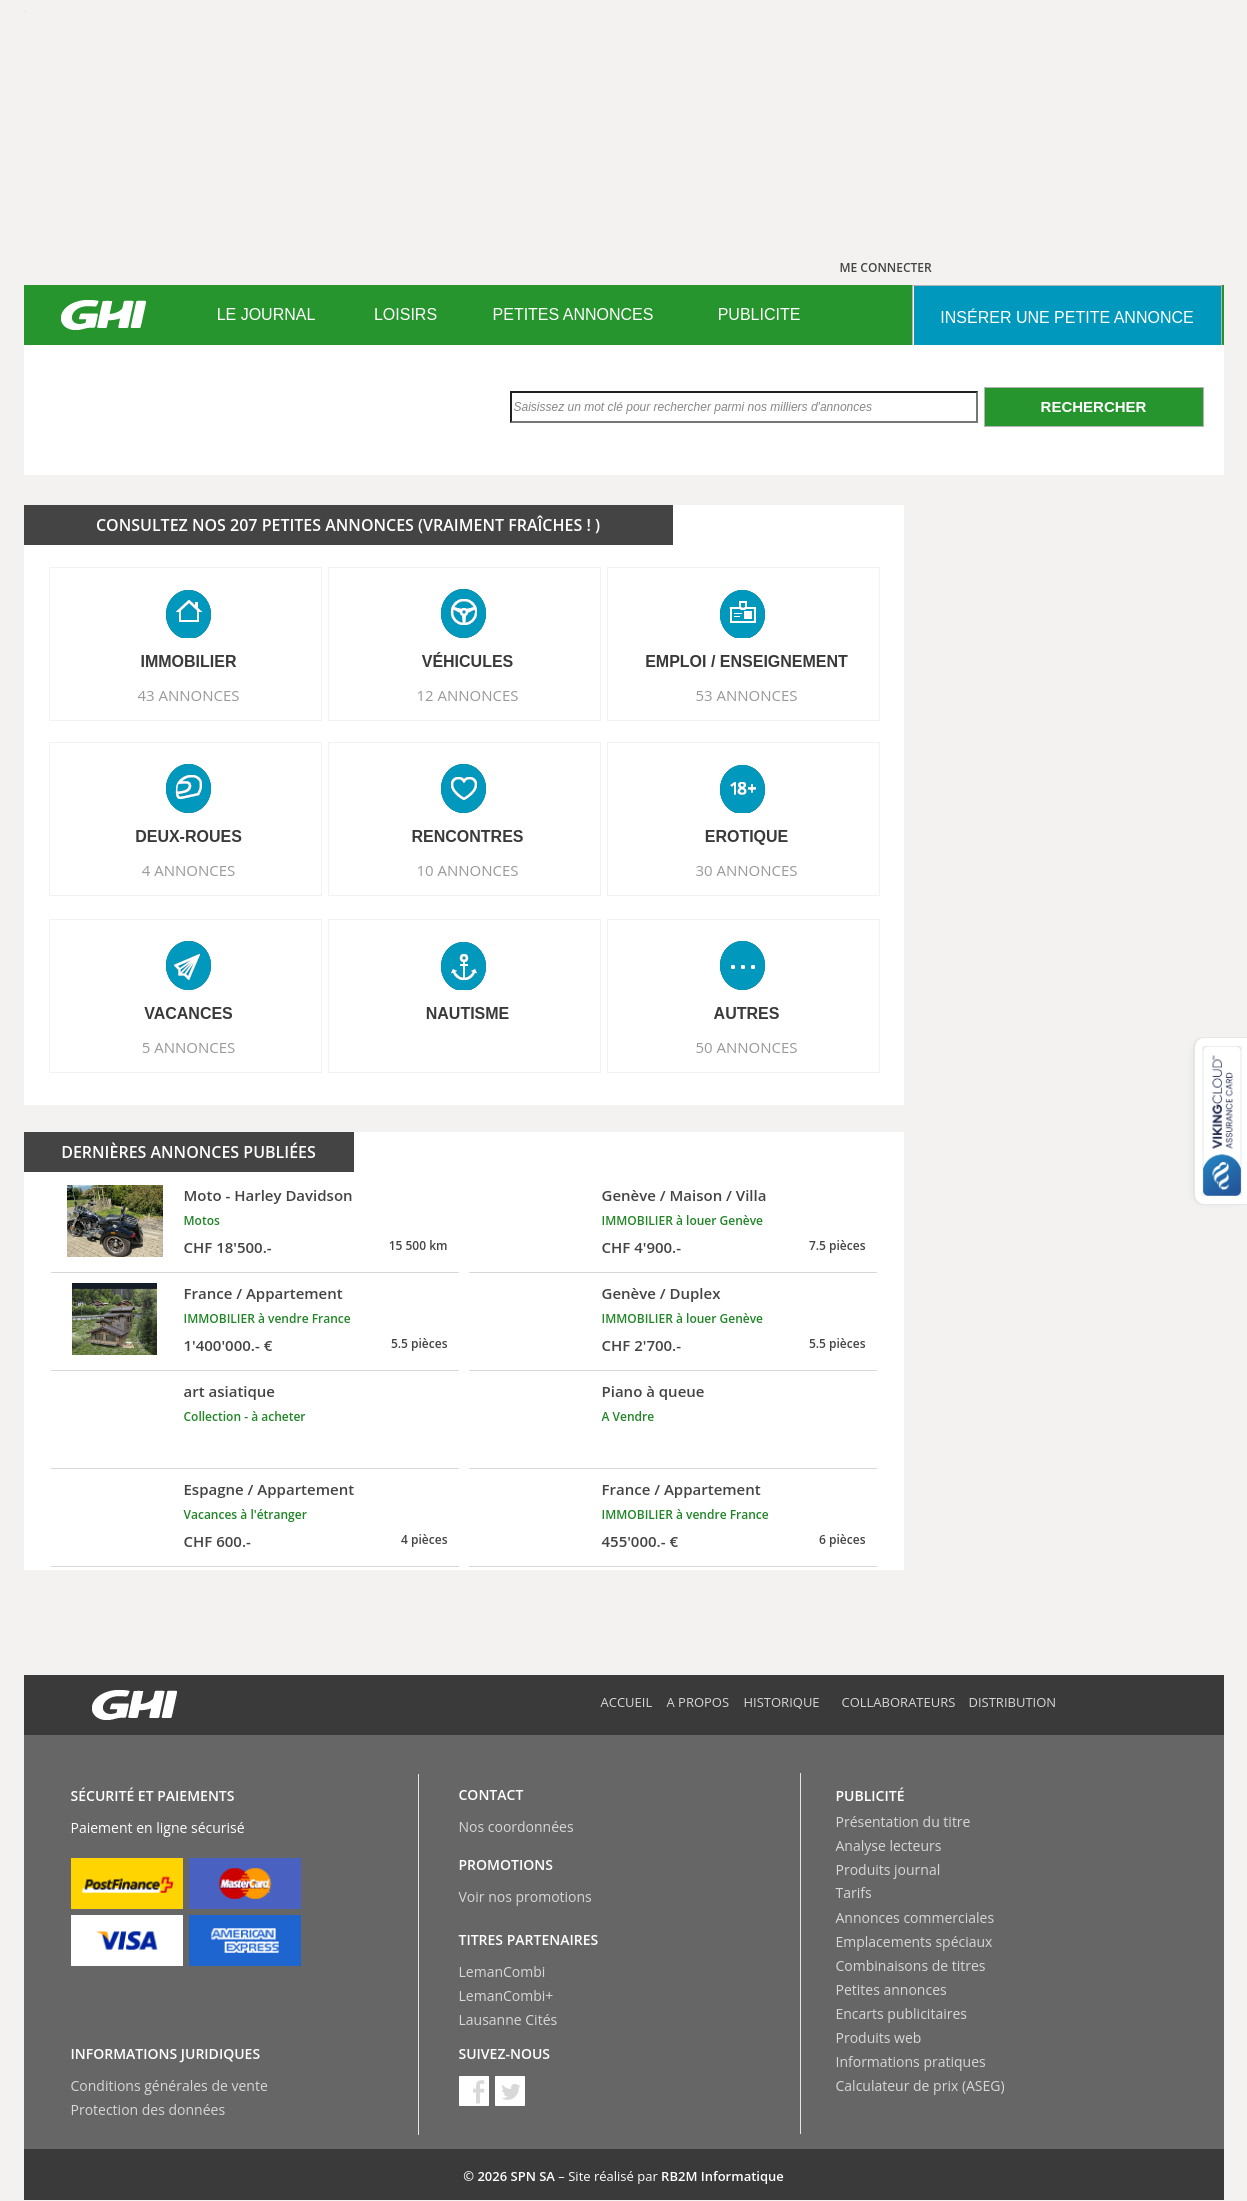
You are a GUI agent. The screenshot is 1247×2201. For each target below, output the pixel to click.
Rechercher (1094, 406)
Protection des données (148, 2109)
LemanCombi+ (506, 1995)
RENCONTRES (467, 836)
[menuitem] (266, 315)
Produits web (879, 2037)
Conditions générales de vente (169, 2085)
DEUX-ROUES (188, 836)
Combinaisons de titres (911, 1965)
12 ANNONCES (467, 695)
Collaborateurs (899, 1702)
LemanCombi (502, 1971)
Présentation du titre (903, 1821)
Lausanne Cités (508, 2019)
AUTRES (747, 1013)
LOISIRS (405, 314)
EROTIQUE (747, 836)
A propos (698, 1702)
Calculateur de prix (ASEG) (920, 2085)
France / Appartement (263, 1293)
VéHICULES (468, 661)
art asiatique (230, 1391)
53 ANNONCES (746, 695)
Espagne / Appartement (269, 1489)
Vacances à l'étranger (245, 1514)
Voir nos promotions (525, 1896)
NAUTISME (468, 1013)
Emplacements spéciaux (914, 1941)
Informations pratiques (911, 2061)
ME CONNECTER (886, 267)
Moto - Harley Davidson (268, 1195)
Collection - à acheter (245, 1416)
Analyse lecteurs (889, 1845)
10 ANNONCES (467, 870)
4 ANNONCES (189, 870)
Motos (202, 1220)
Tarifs (854, 1892)
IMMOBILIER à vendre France (267, 1318)
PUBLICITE (759, 314)
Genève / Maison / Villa (684, 1195)
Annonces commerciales (915, 1917)
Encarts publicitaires (901, 2013)
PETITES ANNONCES (573, 314)
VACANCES (188, 1013)
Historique (782, 1702)
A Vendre (628, 1416)
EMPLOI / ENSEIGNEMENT (746, 661)
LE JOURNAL (266, 314)
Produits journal (888, 1869)
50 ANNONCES (746, 1047)
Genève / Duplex (661, 1293)
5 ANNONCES (189, 1047)
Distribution (1013, 1702)
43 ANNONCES (188, 695)
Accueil (627, 1702)
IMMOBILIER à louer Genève (683, 1220)
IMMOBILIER (189, 661)
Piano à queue (653, 1391)
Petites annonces (891, 1989)
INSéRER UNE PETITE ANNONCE (1066, 317)
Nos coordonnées (516, 1826)
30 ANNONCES (746, 870)
